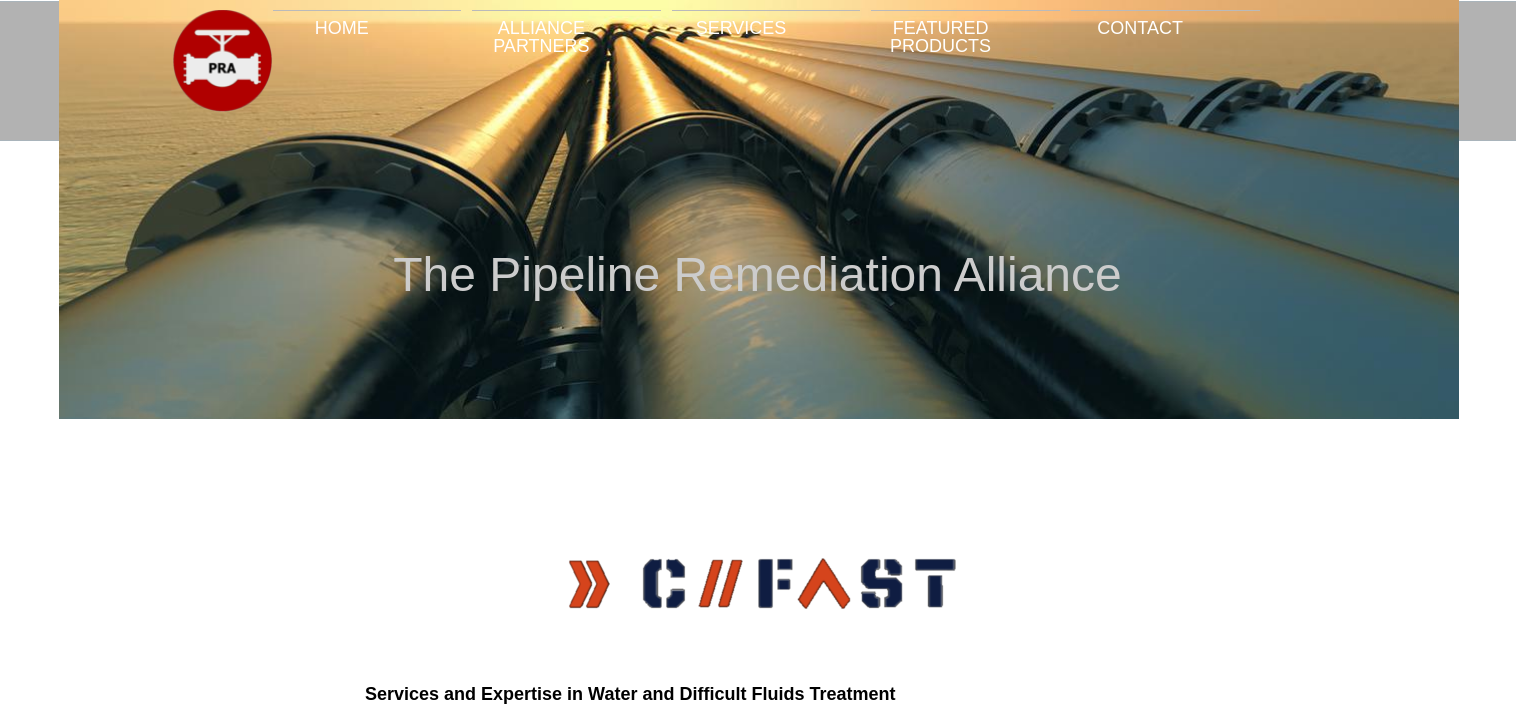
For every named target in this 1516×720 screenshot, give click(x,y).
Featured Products (940, 36)
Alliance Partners (541, 36)
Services (741, 27)
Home (342, 27)
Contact (1140, 27)
